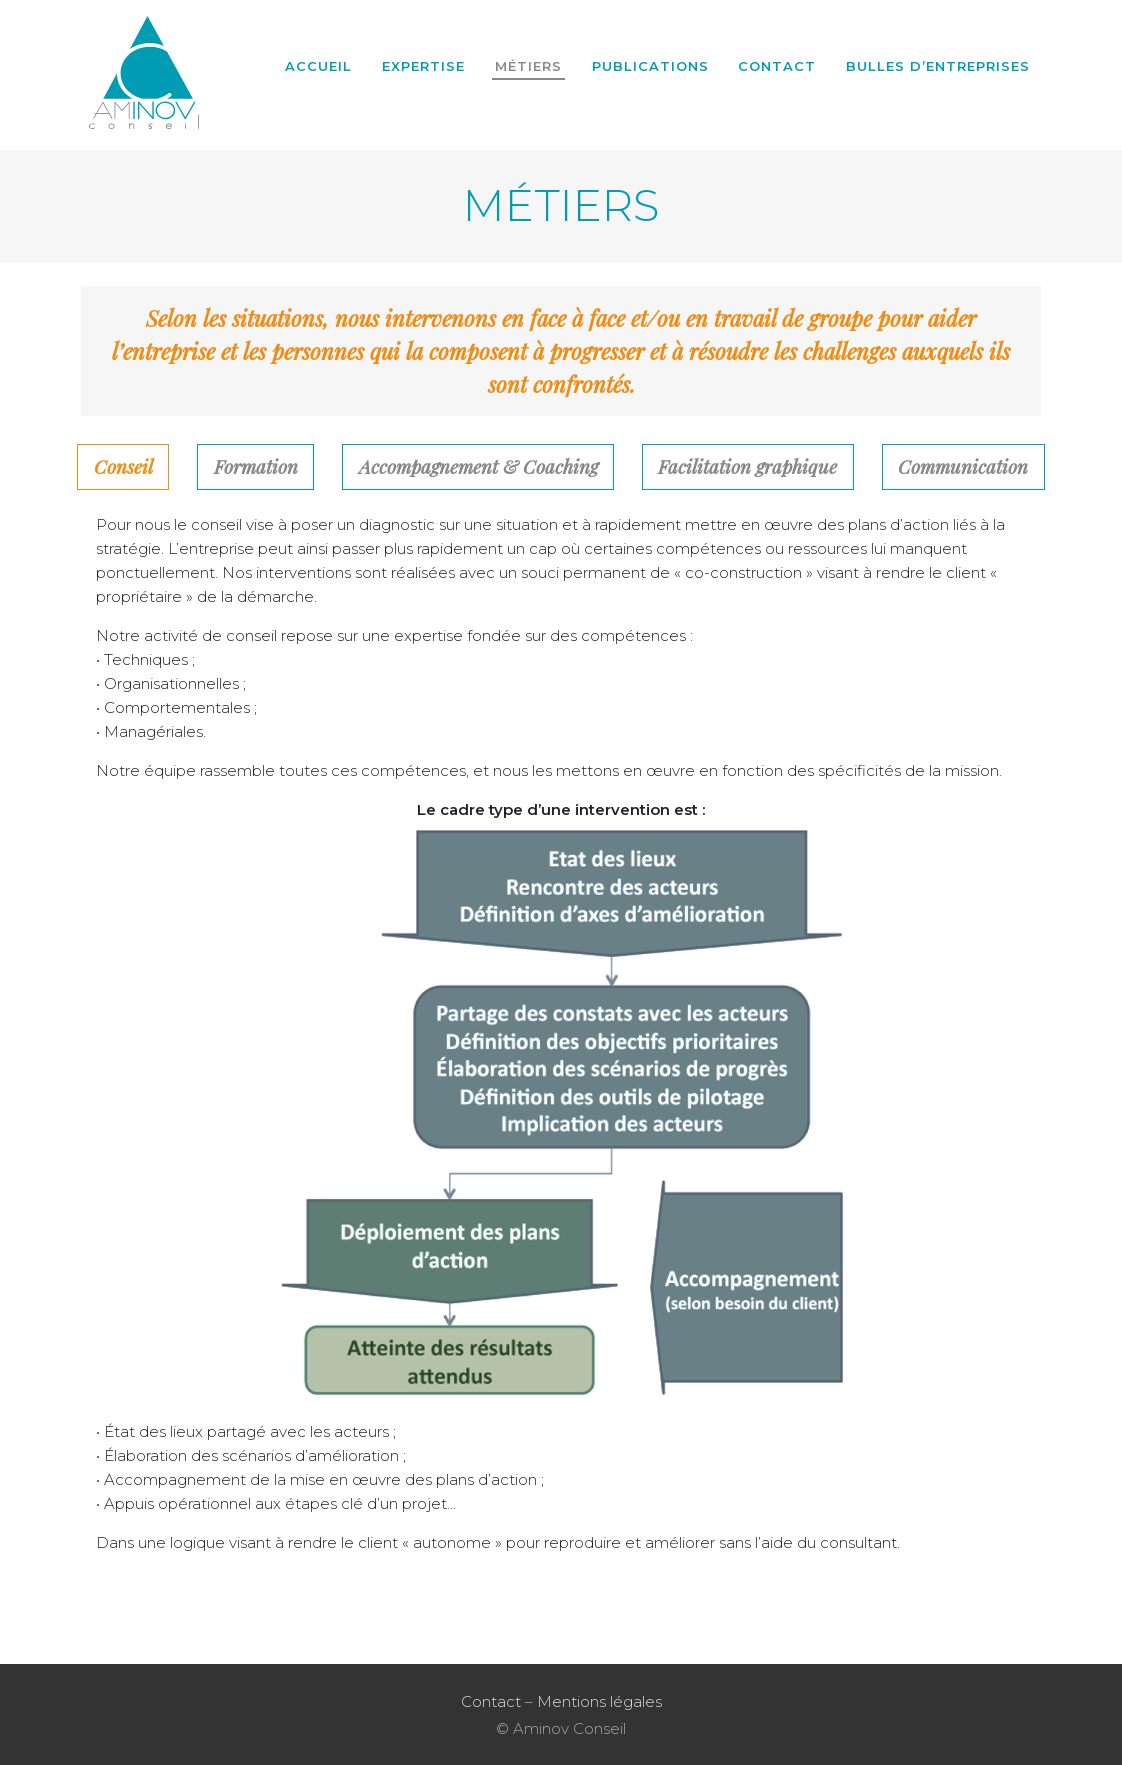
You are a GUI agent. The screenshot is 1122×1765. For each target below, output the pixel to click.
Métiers (528, 66)
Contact (777, 66)
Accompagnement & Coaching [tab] (478, 466)
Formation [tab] (256, 466)
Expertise (423, 66)
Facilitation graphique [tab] (747, 466)
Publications (650, 66)
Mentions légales (599, 1701)
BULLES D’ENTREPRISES (938, 66)
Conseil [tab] (123, 466)
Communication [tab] (963, 466)
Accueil (318, 66)
